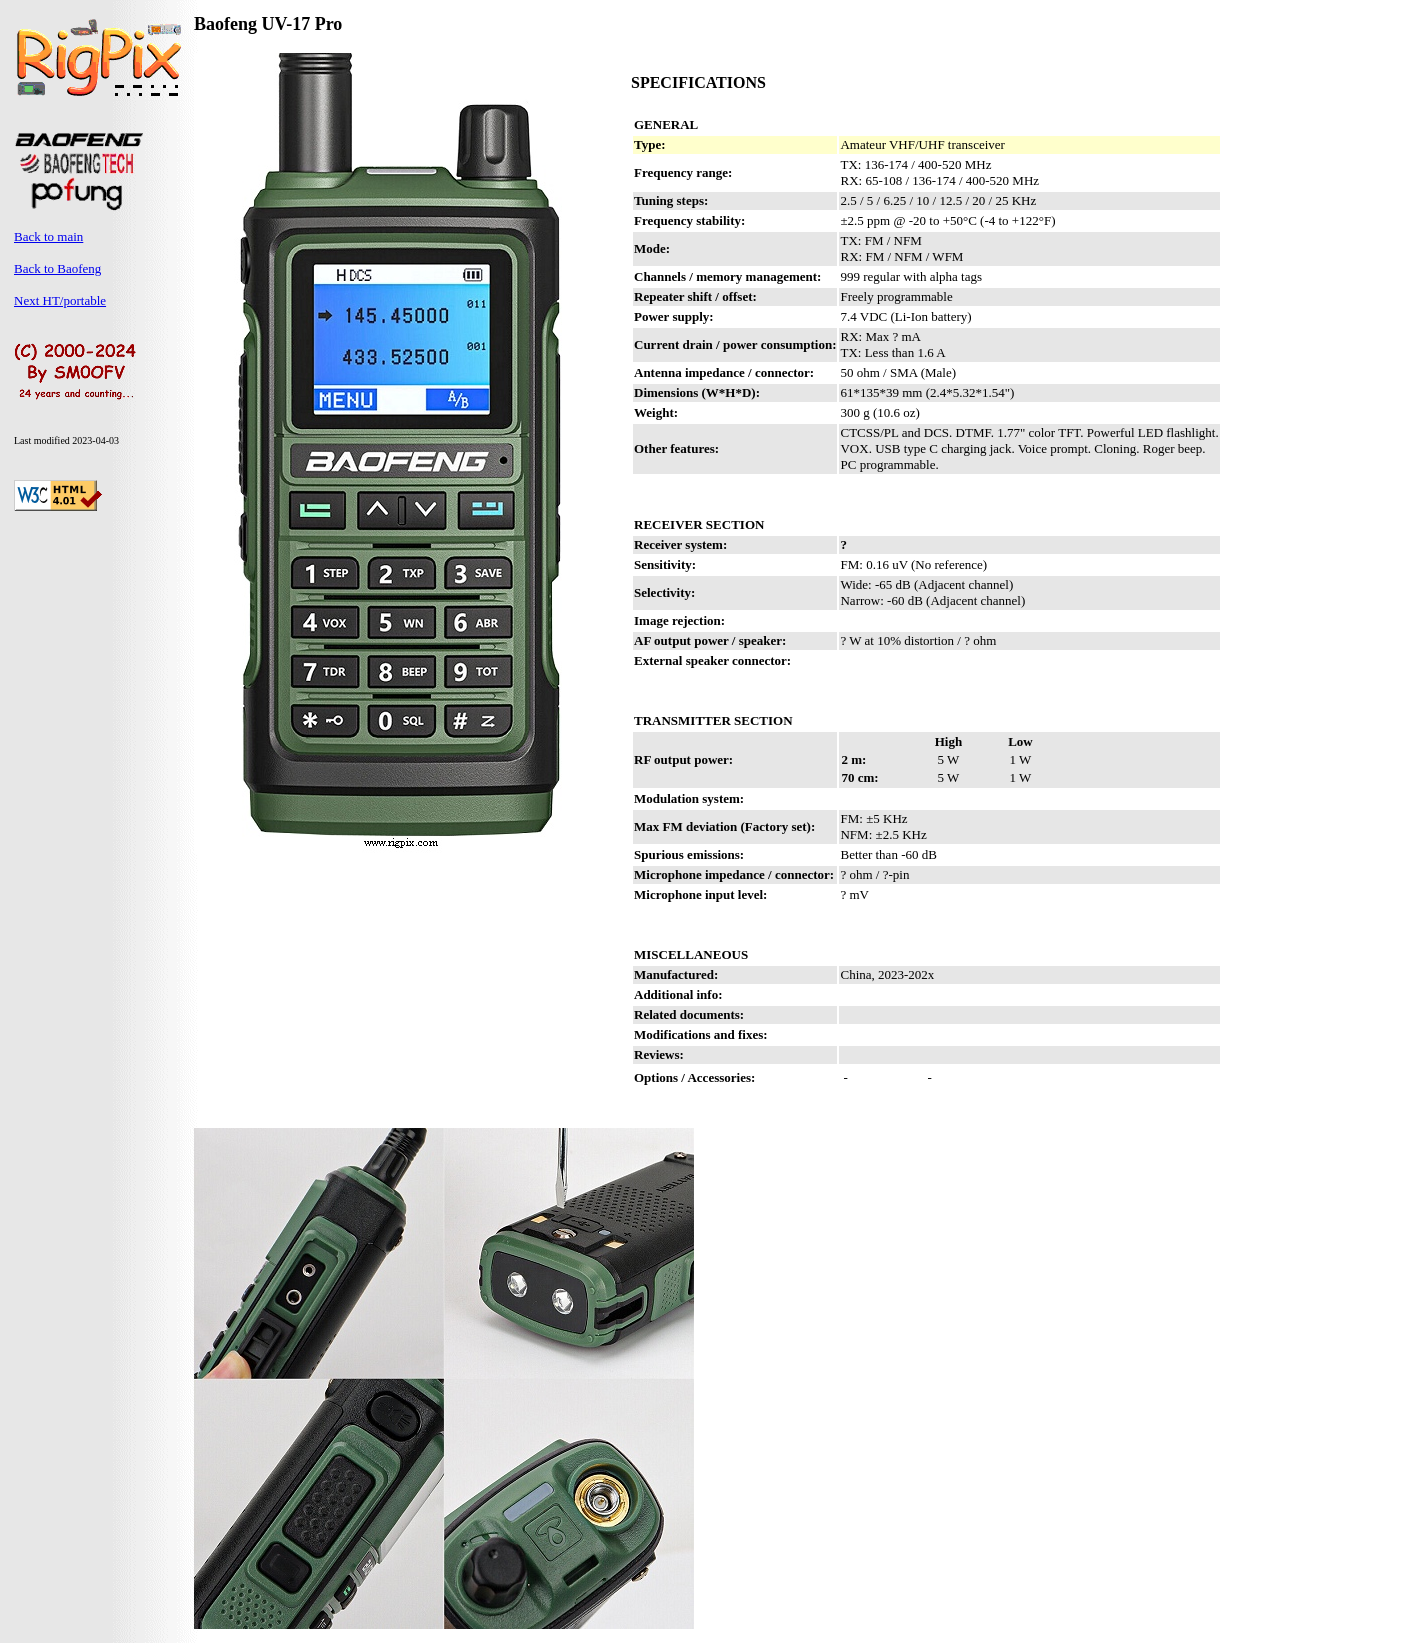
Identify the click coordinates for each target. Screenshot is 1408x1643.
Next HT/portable (60, 300)
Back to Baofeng (57, 268)
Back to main (48, 236)
